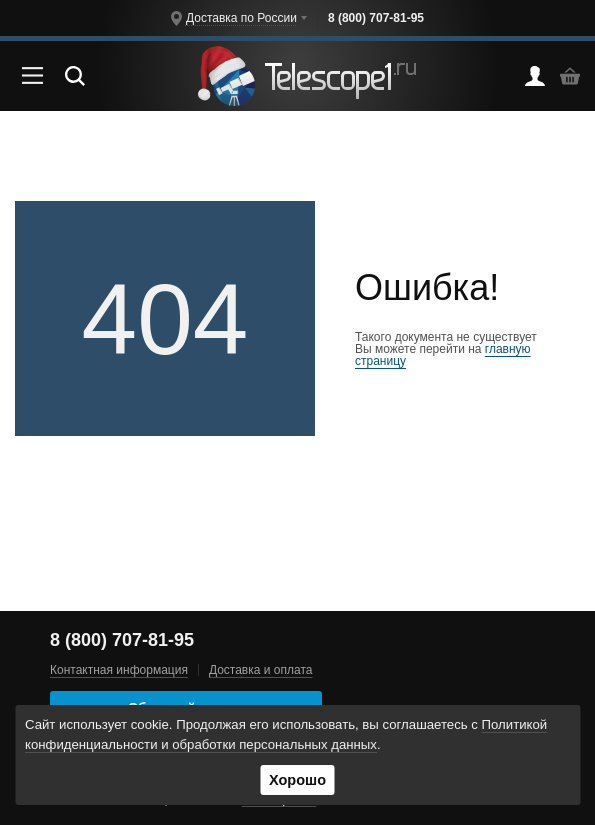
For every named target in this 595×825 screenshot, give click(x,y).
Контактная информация (119, 670)
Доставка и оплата (261, 670)
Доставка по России (241, 18)
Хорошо (297, 780)
